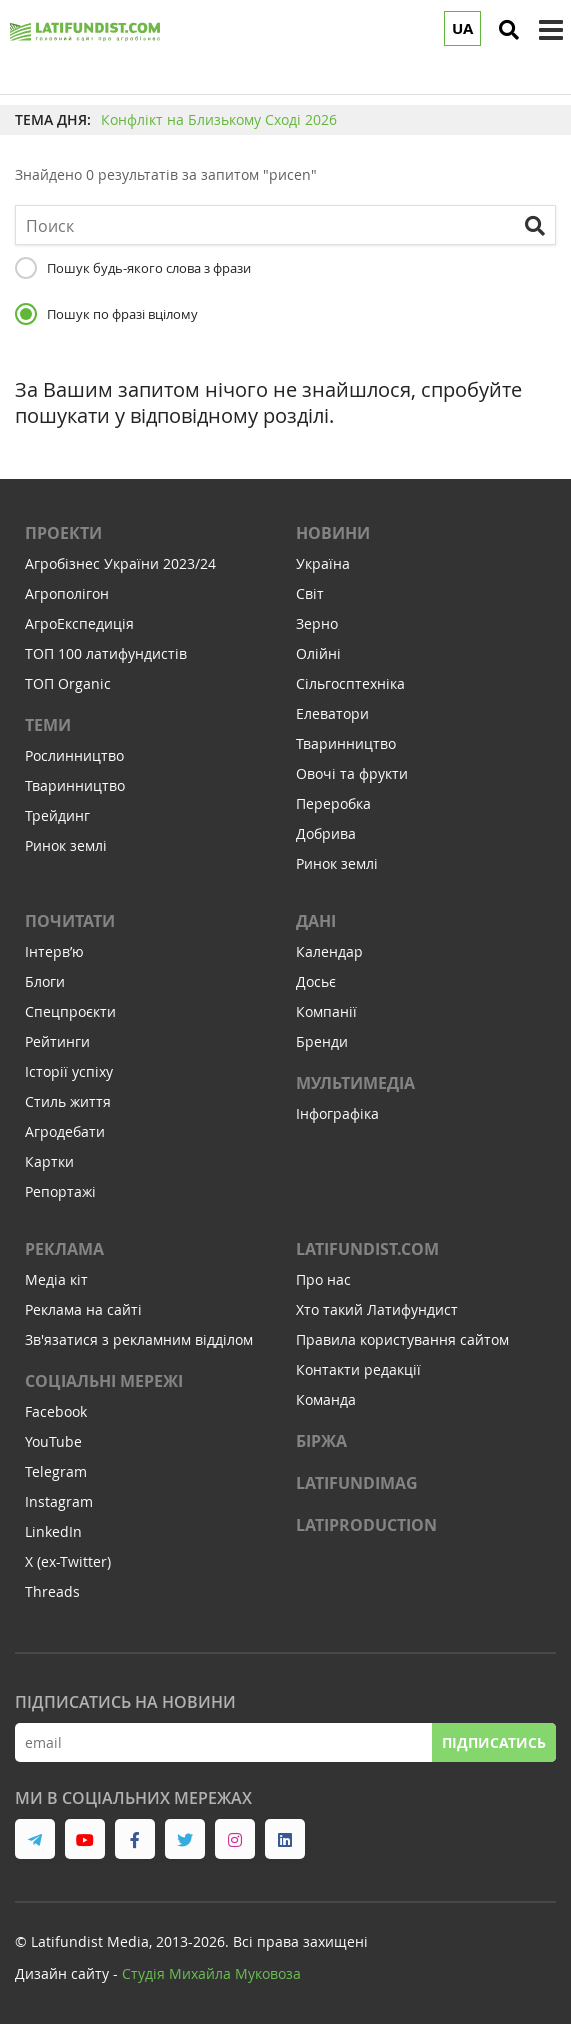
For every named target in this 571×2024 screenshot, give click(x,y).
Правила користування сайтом (402, 1339)
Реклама (64, 1249)
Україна (323, 563)
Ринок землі (66, 845)
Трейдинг (57, 815)
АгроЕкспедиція (79, 623)
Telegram (56, 1471)
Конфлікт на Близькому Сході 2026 (219, 119)
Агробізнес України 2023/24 (120, 563)
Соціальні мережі (104, 1381)
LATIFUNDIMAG (357, 1483)
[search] (509, 30)
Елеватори (332, 713)
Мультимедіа (355, 1083)
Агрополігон (67, 593)
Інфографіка (337, 1113)
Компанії (326, 1011)
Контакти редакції (358, 1369)
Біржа (321, 1441)
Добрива (326, 833)
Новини (333, 533)
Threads (52, 1591)
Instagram (59, 1501)
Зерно (317, 623)
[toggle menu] (551, 30)
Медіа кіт (56, 1279)
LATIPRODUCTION (366, 1525)
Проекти (63, 533)
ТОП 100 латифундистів (106, 653)
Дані (316, 921)
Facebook (56, 1411)
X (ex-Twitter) (68, 1561)
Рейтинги (57, 1041)
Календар (329, 951)
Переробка (333, 803)
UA (462, 28)
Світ (310, 593)
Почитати (70, 921)
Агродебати (65, 1131)
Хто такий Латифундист (377, 1309)
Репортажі (60, 1191)
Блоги (45, 981)
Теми (48, 725)
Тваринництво (75, 785)
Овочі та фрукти (352, 773)
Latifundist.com (367, 1249)
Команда (326, 1399)
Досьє (316, 981)
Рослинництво (74, 755)
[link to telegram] (35, 1839)
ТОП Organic (68, 683)
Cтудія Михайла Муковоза (211, 1973)
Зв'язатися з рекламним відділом (139, 1339)
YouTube (53, 1441)
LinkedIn (53, 1531)
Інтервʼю (54, 951)
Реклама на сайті (83, 1309)
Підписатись (494, 1742)
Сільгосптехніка (350, 683)
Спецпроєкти (70, 1011)
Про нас (323, 1279)
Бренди (322, 1041)
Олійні (318, 653)
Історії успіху (69, 1071)
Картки (49, 1161)
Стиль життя (68, 1101)
